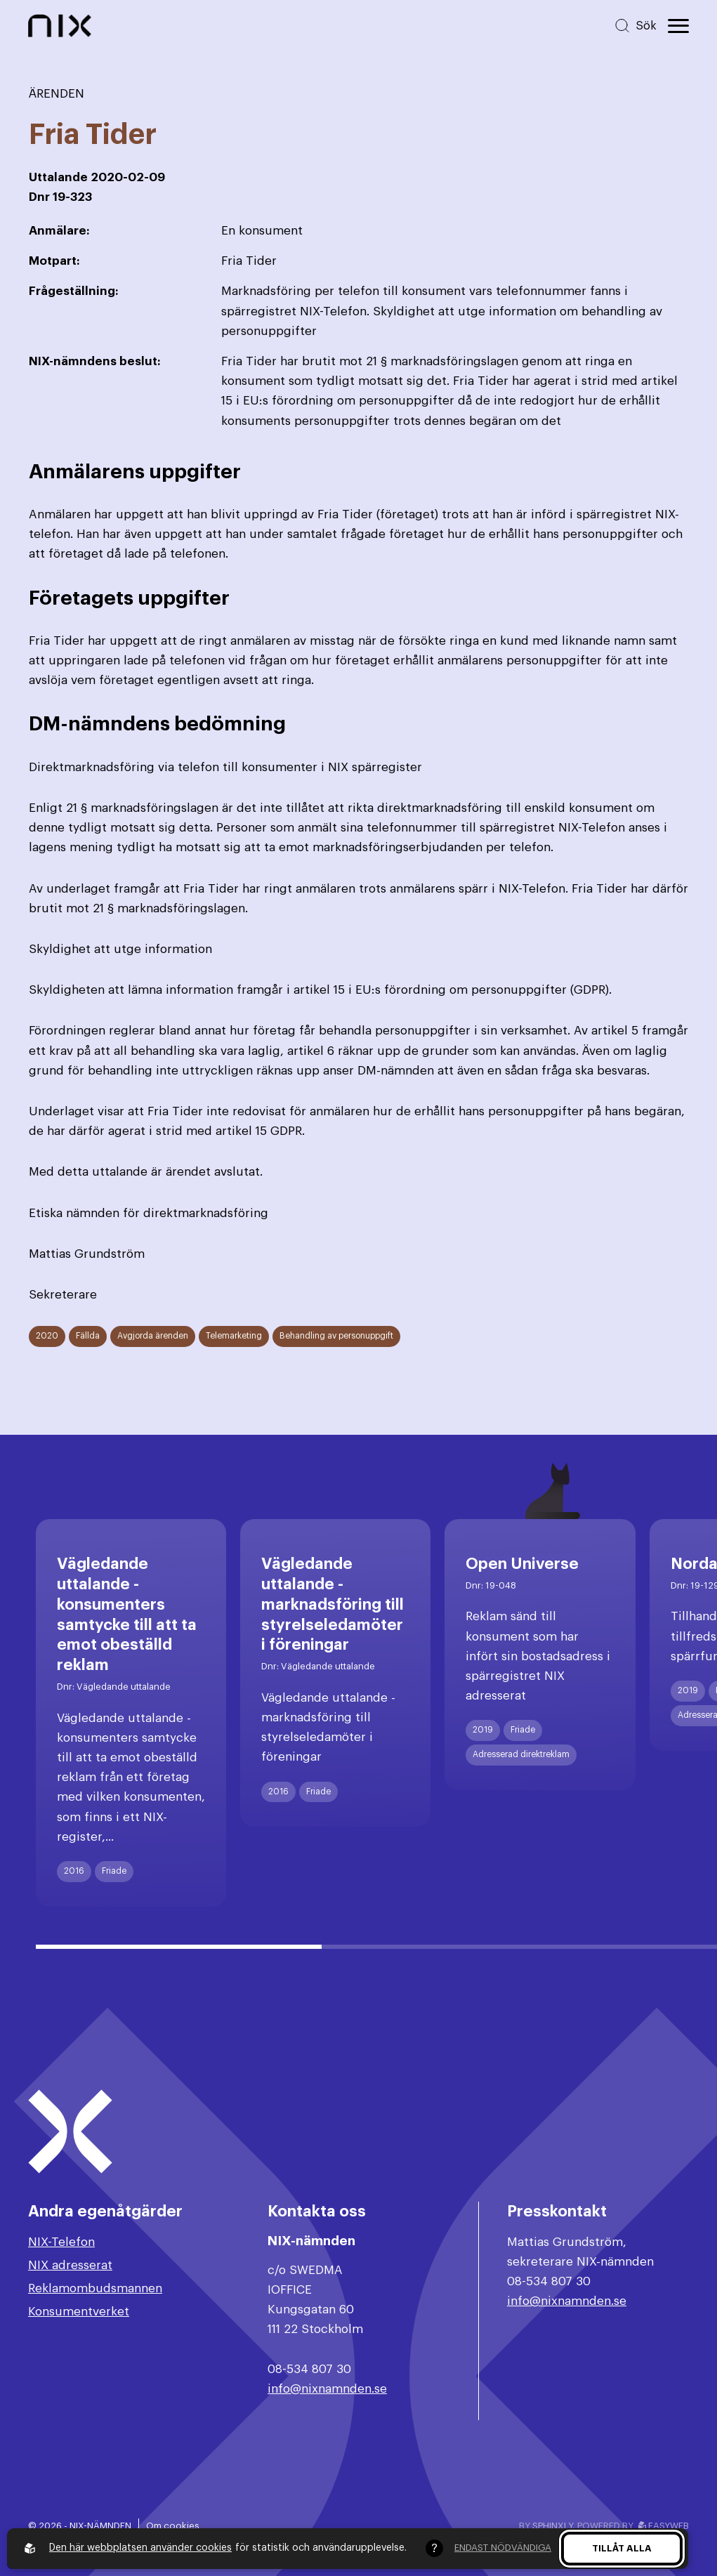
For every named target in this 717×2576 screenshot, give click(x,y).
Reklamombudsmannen (95, 2288)
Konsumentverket (78, 2312)
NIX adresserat (70, 2265)
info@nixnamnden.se (327, 2389)
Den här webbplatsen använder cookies (140, 2548)
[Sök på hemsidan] (635, 25)
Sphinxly (552, 2525)
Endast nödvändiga (502, 2547)
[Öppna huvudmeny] (678, 26)
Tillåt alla (622, 2548)
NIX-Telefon (61, 2242)
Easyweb (663, 2525)
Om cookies (172, 2525)
